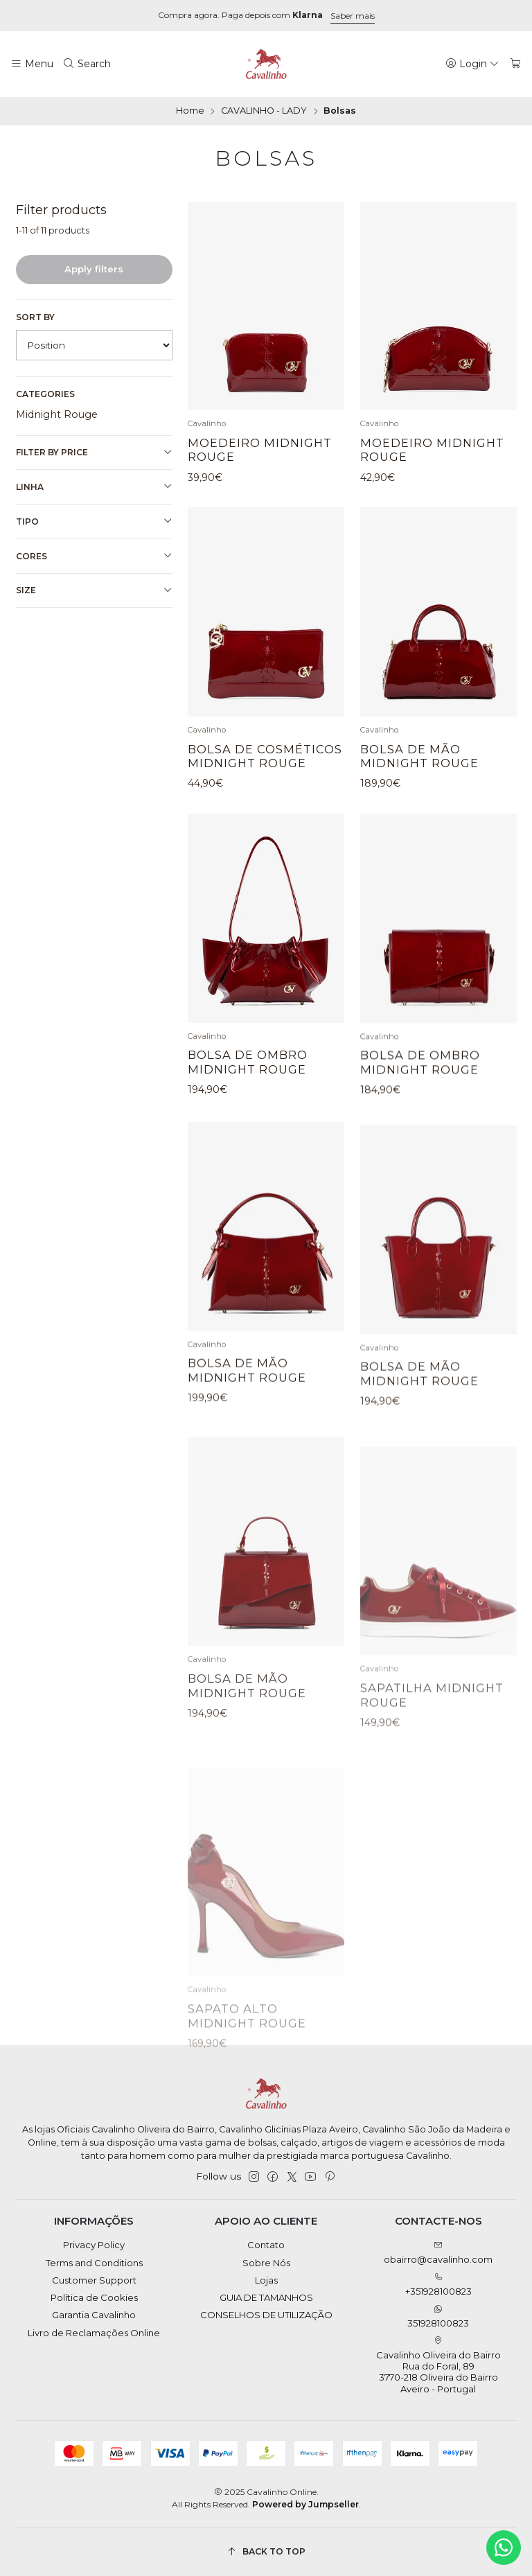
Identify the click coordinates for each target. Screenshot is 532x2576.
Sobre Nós (266, 2262)
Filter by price (94, 452)
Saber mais (352, 15)
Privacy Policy (94, 2244)
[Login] (473, 63)
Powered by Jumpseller (305, 2504)
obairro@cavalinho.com (438, 2253)
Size (94, 590)
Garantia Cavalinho (94, 2314)
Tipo (94, 521)
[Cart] (515, 63)
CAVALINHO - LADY (264, 111)
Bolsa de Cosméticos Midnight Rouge (265, 797)
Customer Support (94, 2280)
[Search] (87, 63)
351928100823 (438, 2316)
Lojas (266, 2280)
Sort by (35, 317)
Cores (94, 555)
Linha (94, 486)
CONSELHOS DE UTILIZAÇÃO (266, 2314)
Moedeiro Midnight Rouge (260, 450)
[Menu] (32, 63)
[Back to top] (266, 2551)
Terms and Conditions (94, 2262)
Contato (266, 2244)
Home (190, 111)
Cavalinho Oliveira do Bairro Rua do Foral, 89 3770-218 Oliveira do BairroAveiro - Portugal (438, 2365)
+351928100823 (438, 2284)
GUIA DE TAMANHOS (266, 2297)
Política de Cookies (94, 2297)
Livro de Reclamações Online (94, 2332)
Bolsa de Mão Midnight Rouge (419, 816)
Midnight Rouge (57, 414)
